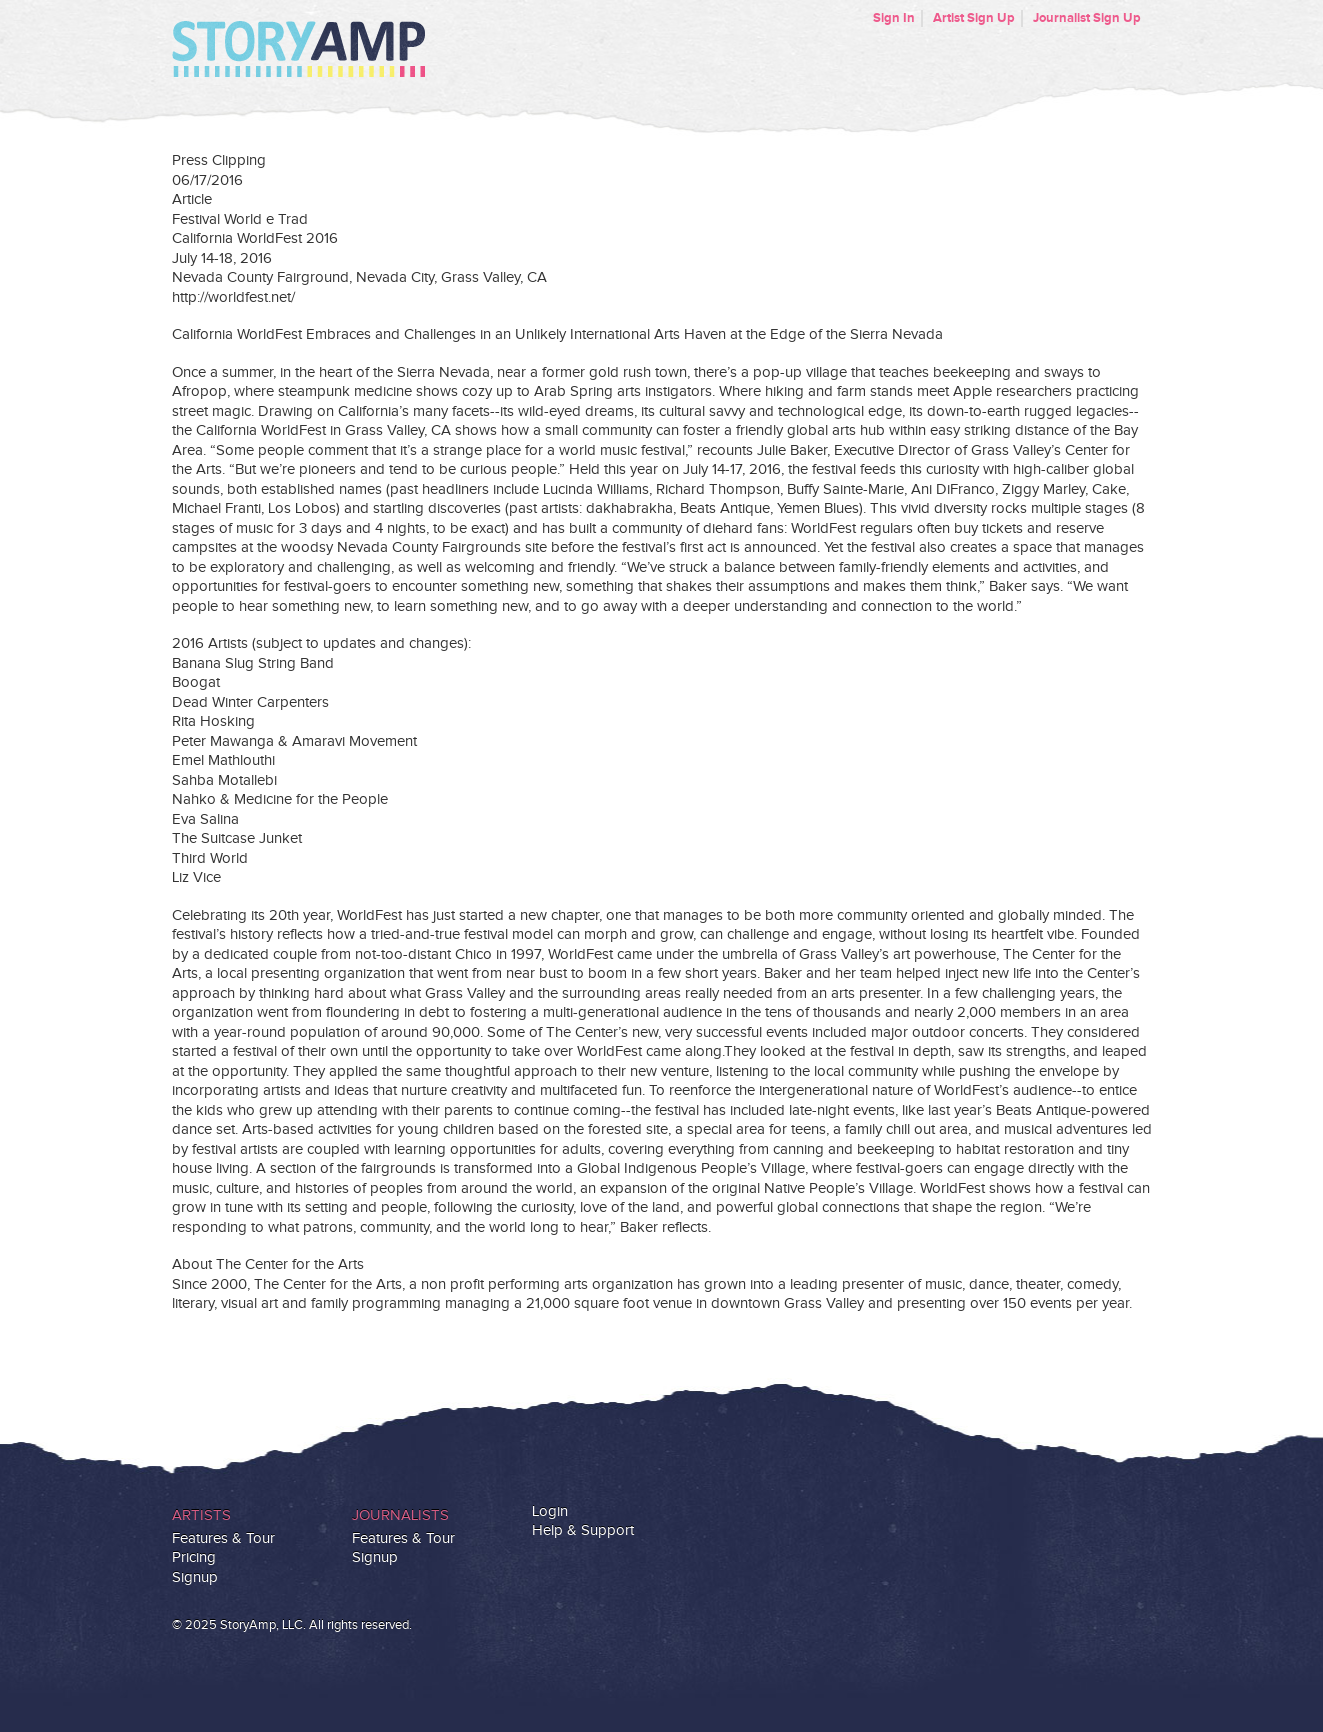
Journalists (400, 1515)
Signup (195, 1577)
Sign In (894, 18)
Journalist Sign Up (1087, 18)
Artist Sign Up (974, 18)
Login (550, 1511)
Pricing (194, 1557)
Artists (201, 1515)
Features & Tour (223, 1538)
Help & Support (583, 1530)
